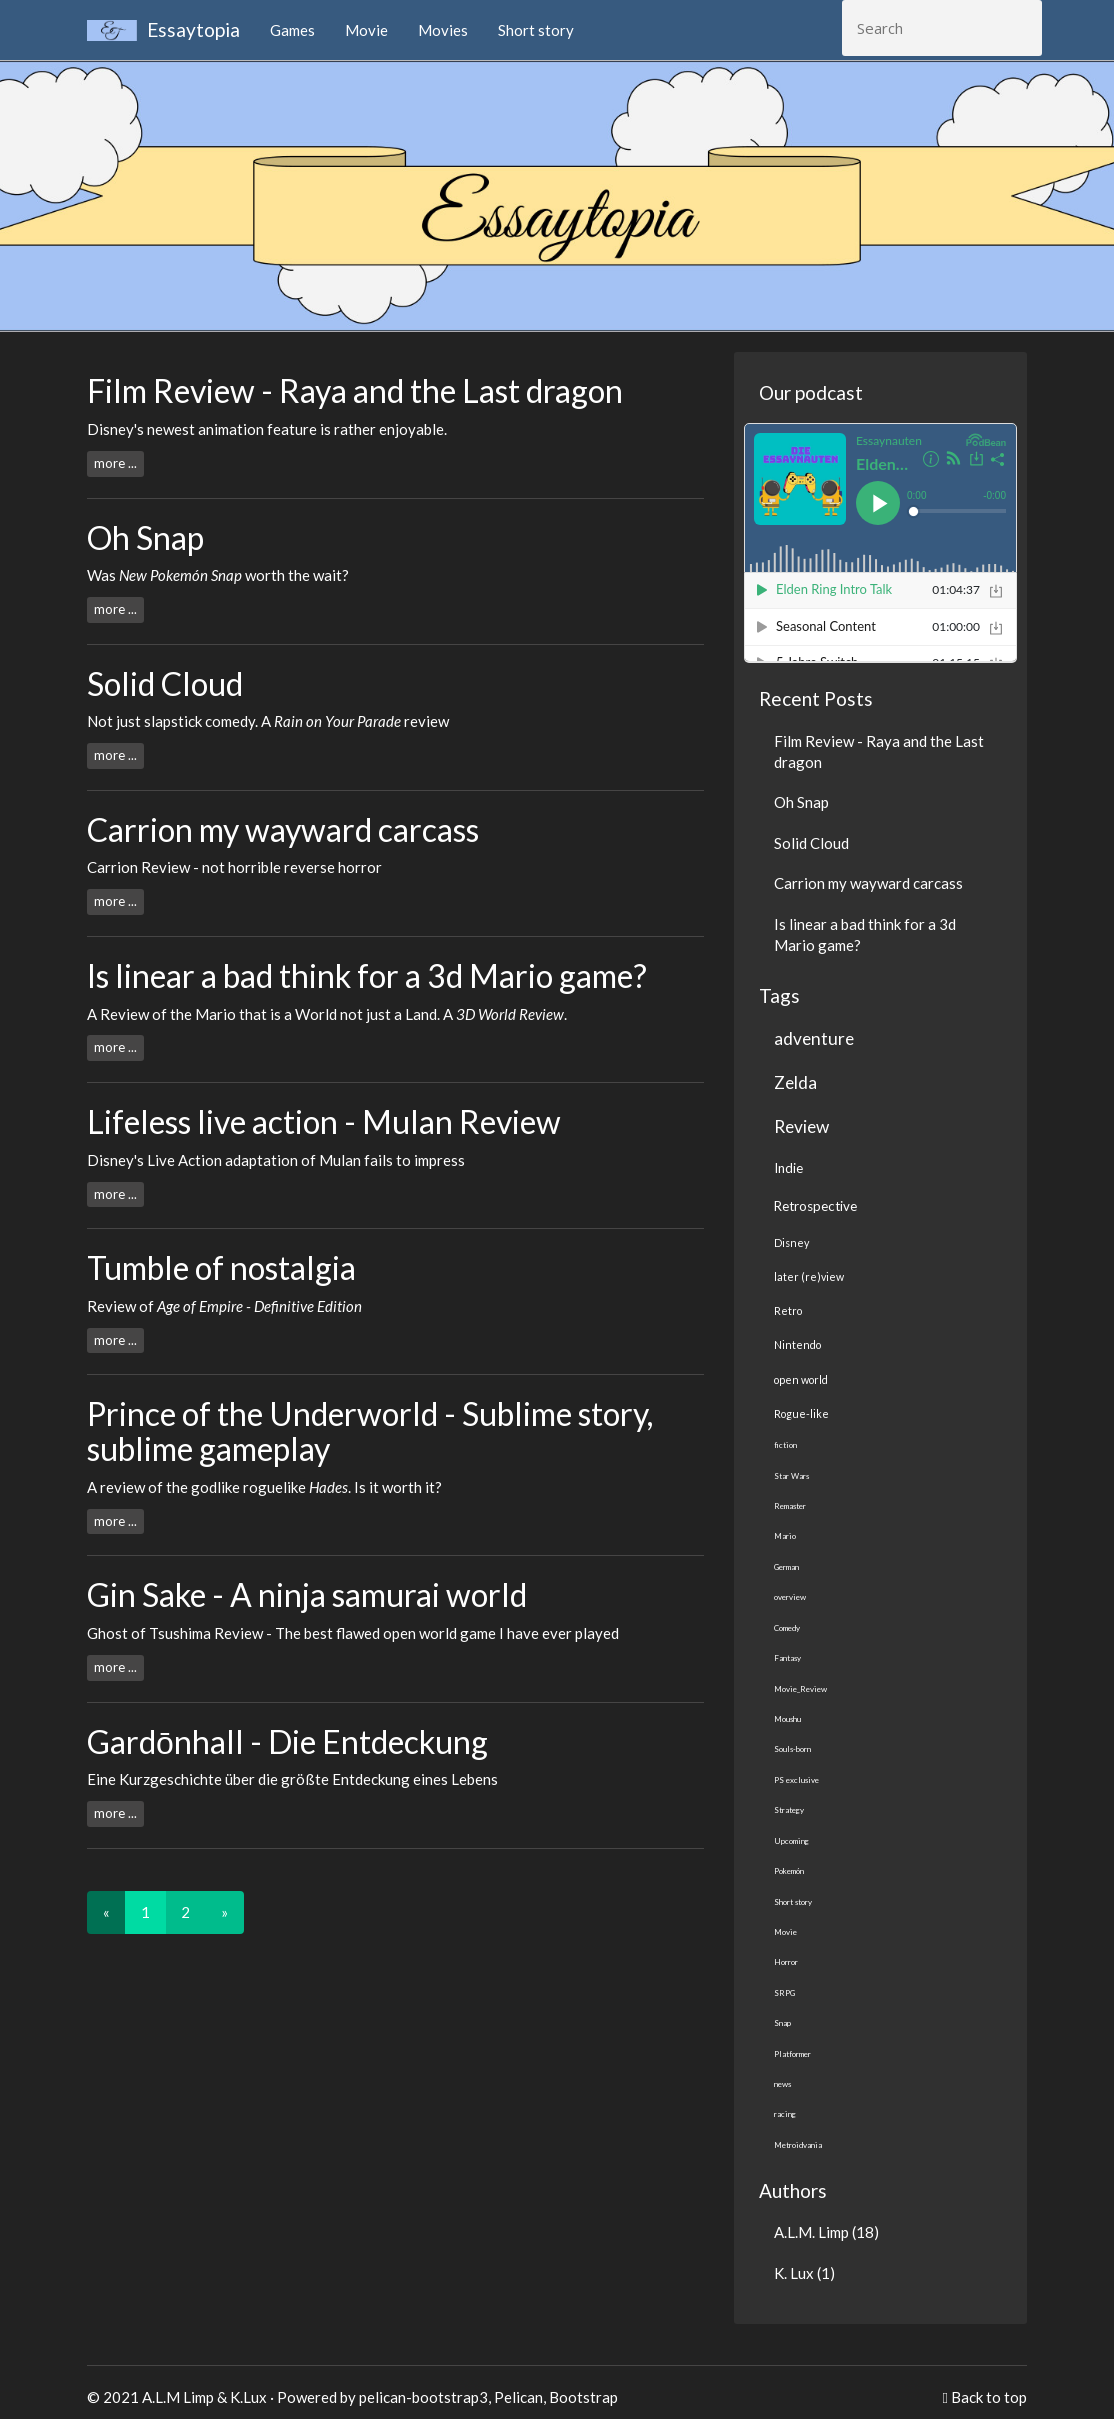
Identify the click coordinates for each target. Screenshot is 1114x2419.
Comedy (787, 1628)
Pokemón (789, 1871)
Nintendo (797, 1344)
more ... (115, 463)
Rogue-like (801, 1413)
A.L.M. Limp (811, 2232)
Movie (366, 30)
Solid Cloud (165, 683)
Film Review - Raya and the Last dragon (355, 390)
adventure (814, 1038)
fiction (785, 1445)
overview (790, 1597)
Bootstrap (583, 2397)
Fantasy (787, 1658)
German (786, 1567)
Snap (782, 2023)
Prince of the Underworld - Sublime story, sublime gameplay (370, 1431)
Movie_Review (800, 1689)
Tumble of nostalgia (221, 1267)
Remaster (790, 1506)
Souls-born (792, 1749)
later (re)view (809, 1276)
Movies (443, 30)
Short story (536, 30)
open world (801, 1379)
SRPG (784, 1993)
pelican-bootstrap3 (423, 2397)
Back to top (989, 2397)
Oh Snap (145, 537)
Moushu (787, 1719)
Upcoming (791, 1841)
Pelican (518, 2397)
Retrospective (815, 1206)
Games (292, 30)
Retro (788, 1310)
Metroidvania (798, 2145)
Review (801, 1126)
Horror (786, 1962)
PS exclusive (796, 1780)
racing (785, 2114)
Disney (791, 1242)
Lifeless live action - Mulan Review (324, 1121)
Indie (788, 1168)
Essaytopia (163, 29)
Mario (785, 1536)
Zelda (795, 1082)
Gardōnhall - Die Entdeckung (287, 1741)
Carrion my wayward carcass (283, 829)
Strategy (789, 1810)
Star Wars (791, 1476)
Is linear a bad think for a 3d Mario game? (367, 975)
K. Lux (794, 2273)
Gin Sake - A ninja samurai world (307, 1594)
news (782, 2084)
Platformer (792, 2054)
